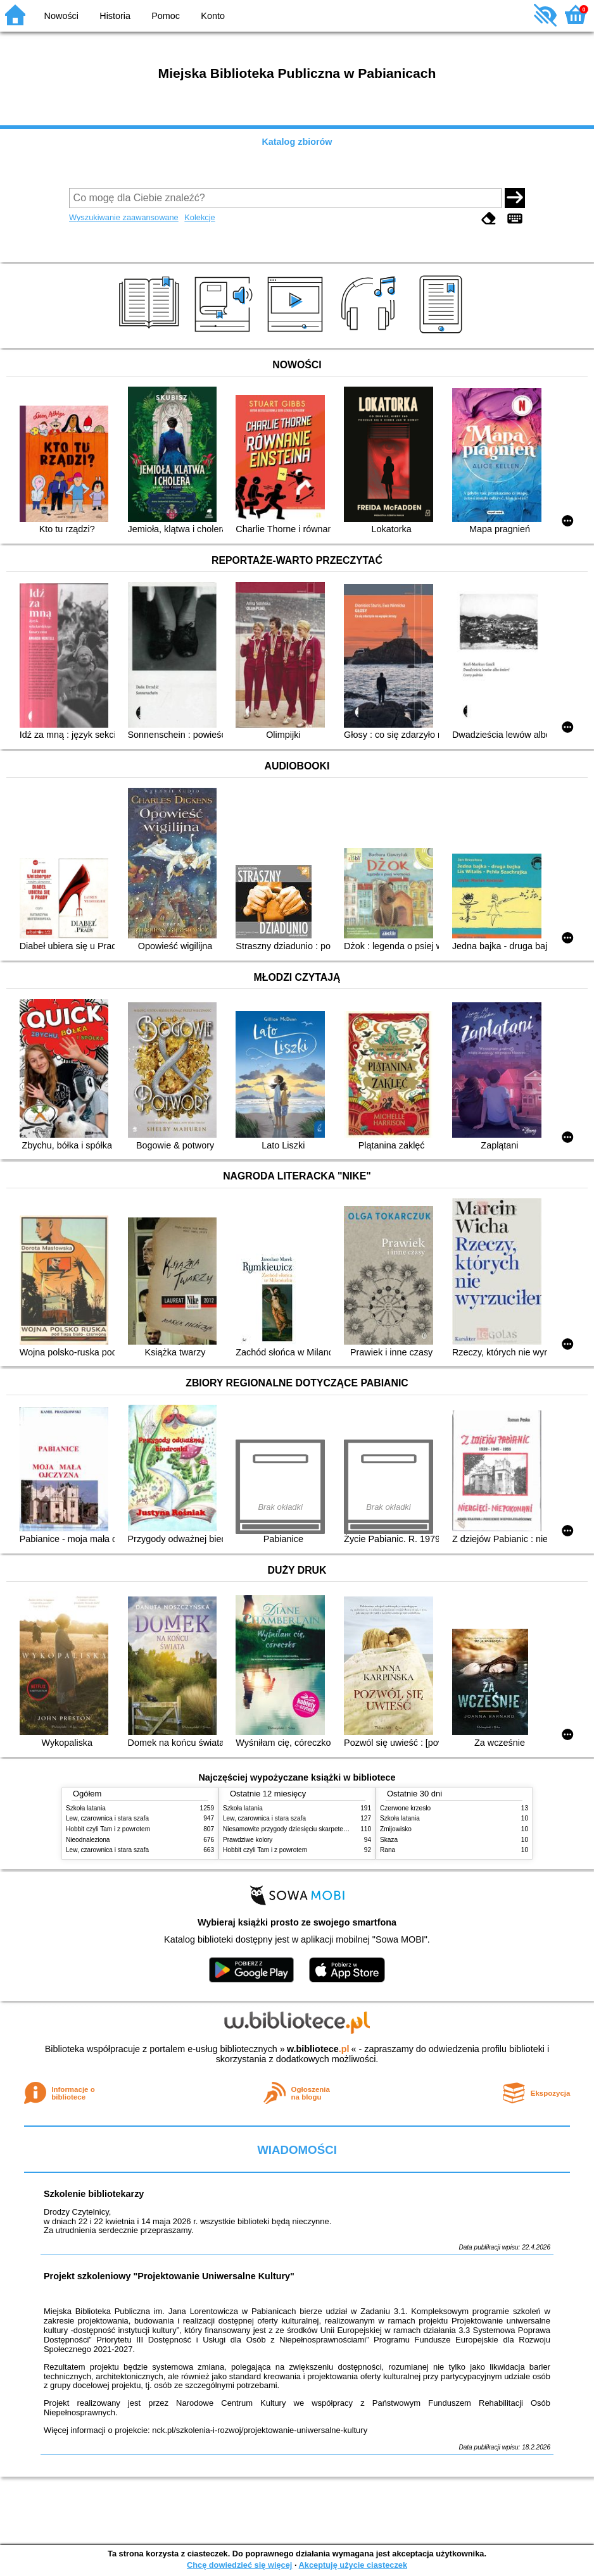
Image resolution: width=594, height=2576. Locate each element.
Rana (387, 1849)
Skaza (389, 1839)
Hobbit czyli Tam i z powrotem (108, 1829)
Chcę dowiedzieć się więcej (239, 2565)
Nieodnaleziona (88, 1839)
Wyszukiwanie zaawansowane (124, 217)
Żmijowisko (396, 1829)
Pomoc (165, 16)
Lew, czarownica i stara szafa (107, 1818)
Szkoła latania (86, 1808)
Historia (114, 16)
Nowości (61, 16)
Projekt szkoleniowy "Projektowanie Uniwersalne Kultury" (169, 2276)
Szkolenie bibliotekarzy (94, 2194)
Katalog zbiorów (297, 142)
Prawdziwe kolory (247, 1839)
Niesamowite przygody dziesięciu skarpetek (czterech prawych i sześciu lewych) (336, 1829)
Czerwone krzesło (405, 1808)
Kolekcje (199, 217)
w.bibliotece (318, 2049)
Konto (213, 16)
